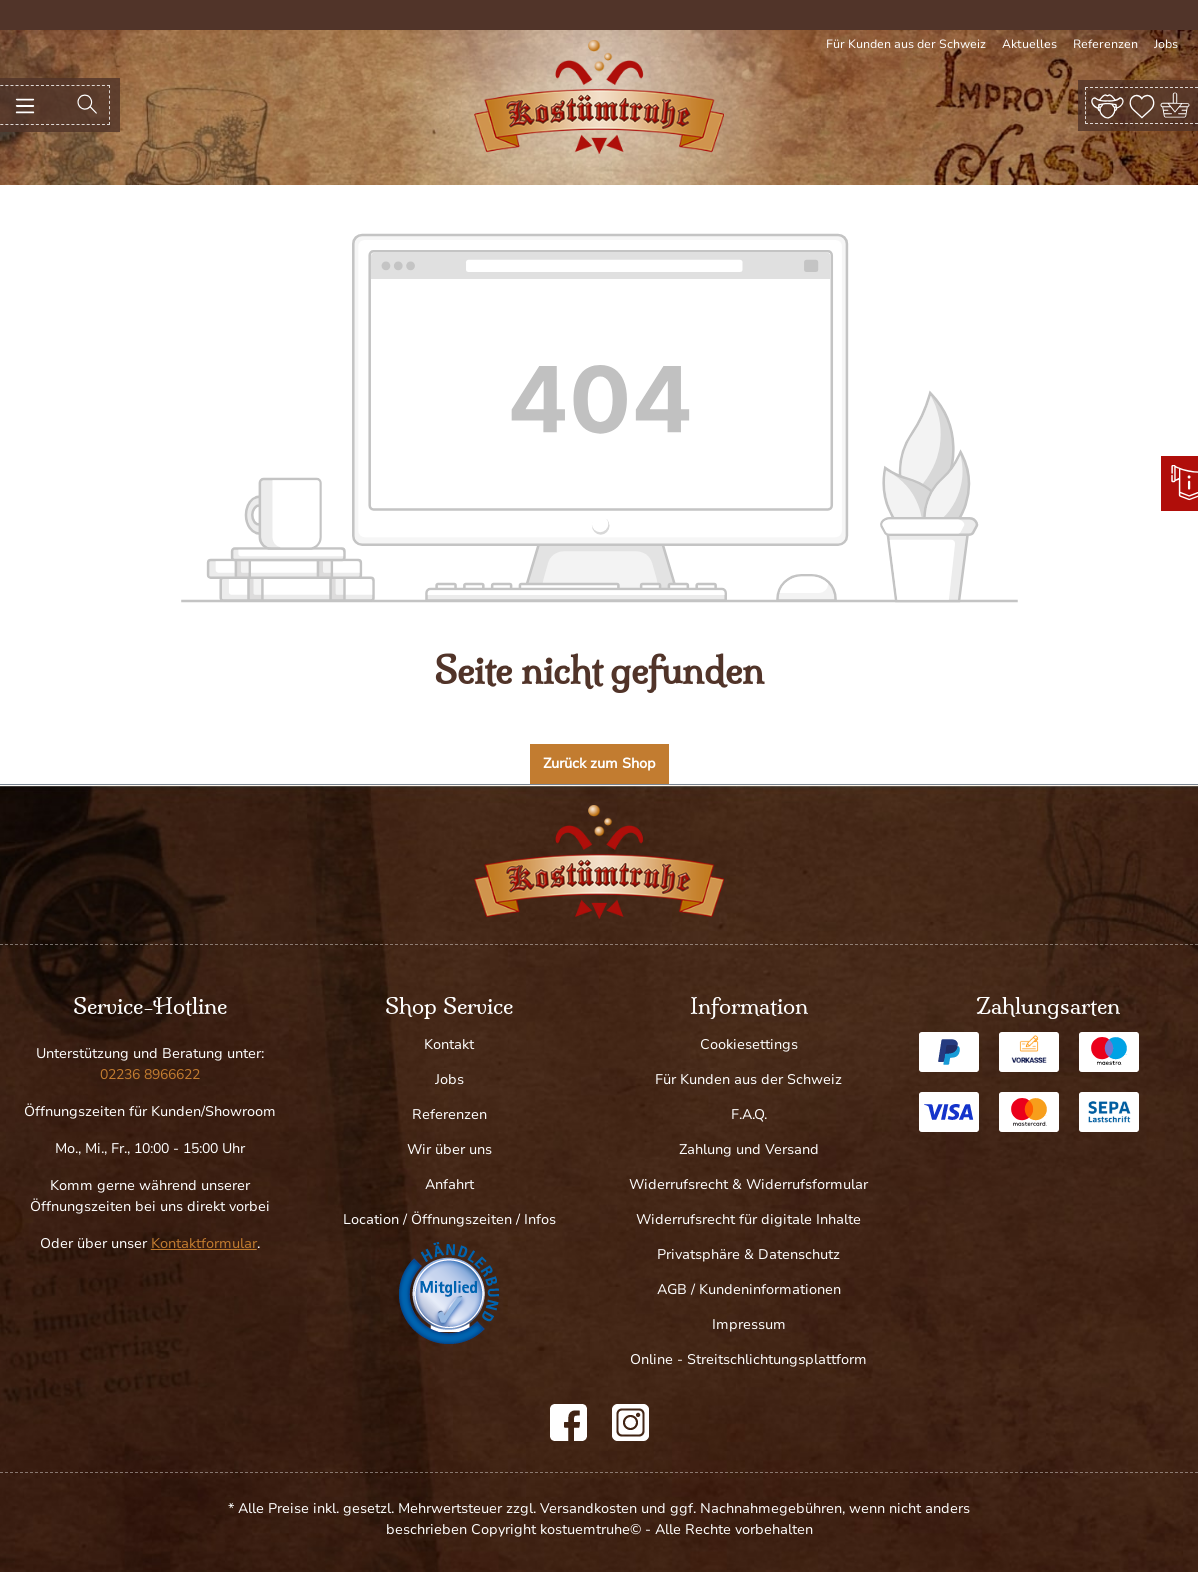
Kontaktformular (204, 1243)
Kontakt (449, 1044)
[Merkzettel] (1142, 105)
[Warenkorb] (1176, 105)
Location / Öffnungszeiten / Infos (449, 1219)
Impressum (749, 1324)
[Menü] (25, 105)
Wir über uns (449, 1149)
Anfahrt (449, 1184)
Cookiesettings (749, 1044)
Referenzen (1105, 44)
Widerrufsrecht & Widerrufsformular (748, 1184)
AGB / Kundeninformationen (749, 1289)
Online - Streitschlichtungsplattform (748, 1359)
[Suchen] (87, 105)
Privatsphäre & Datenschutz (748, 1254)
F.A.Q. (749, 1114)
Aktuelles (1029, 44)
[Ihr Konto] (1107, 105)
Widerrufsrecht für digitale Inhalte (748, 1219)
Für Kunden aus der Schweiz (906, 44)
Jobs (1166, 44)
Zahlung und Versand (749, 1149)
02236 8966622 (150, 1074)
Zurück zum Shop (599, 763)
